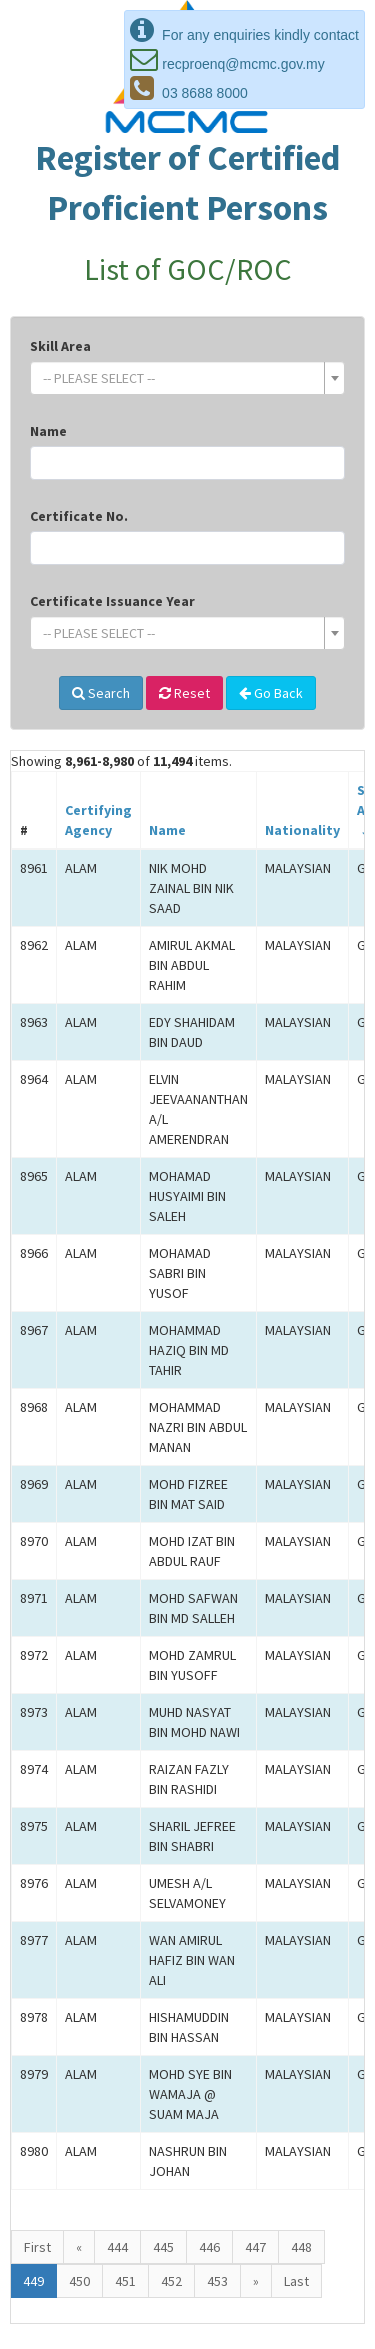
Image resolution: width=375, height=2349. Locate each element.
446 (209, 2247)
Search (101, 693)
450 (79, 2281)
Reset (184, 693)
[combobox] (187, 378)
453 (217, 2281)
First (37, 2247)
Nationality (302, 830)
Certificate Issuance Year (112, 601)
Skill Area (60, 346)
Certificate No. (79, 516)
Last (296, 2281)
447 (255, 2247)
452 (171, 2281)
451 (125, 2281)
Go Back (271, 693)
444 (117, 2247)
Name (48, 431)
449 (33, 2281)
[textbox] (181, 378)
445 (163, 2247)
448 (301, 2247)
